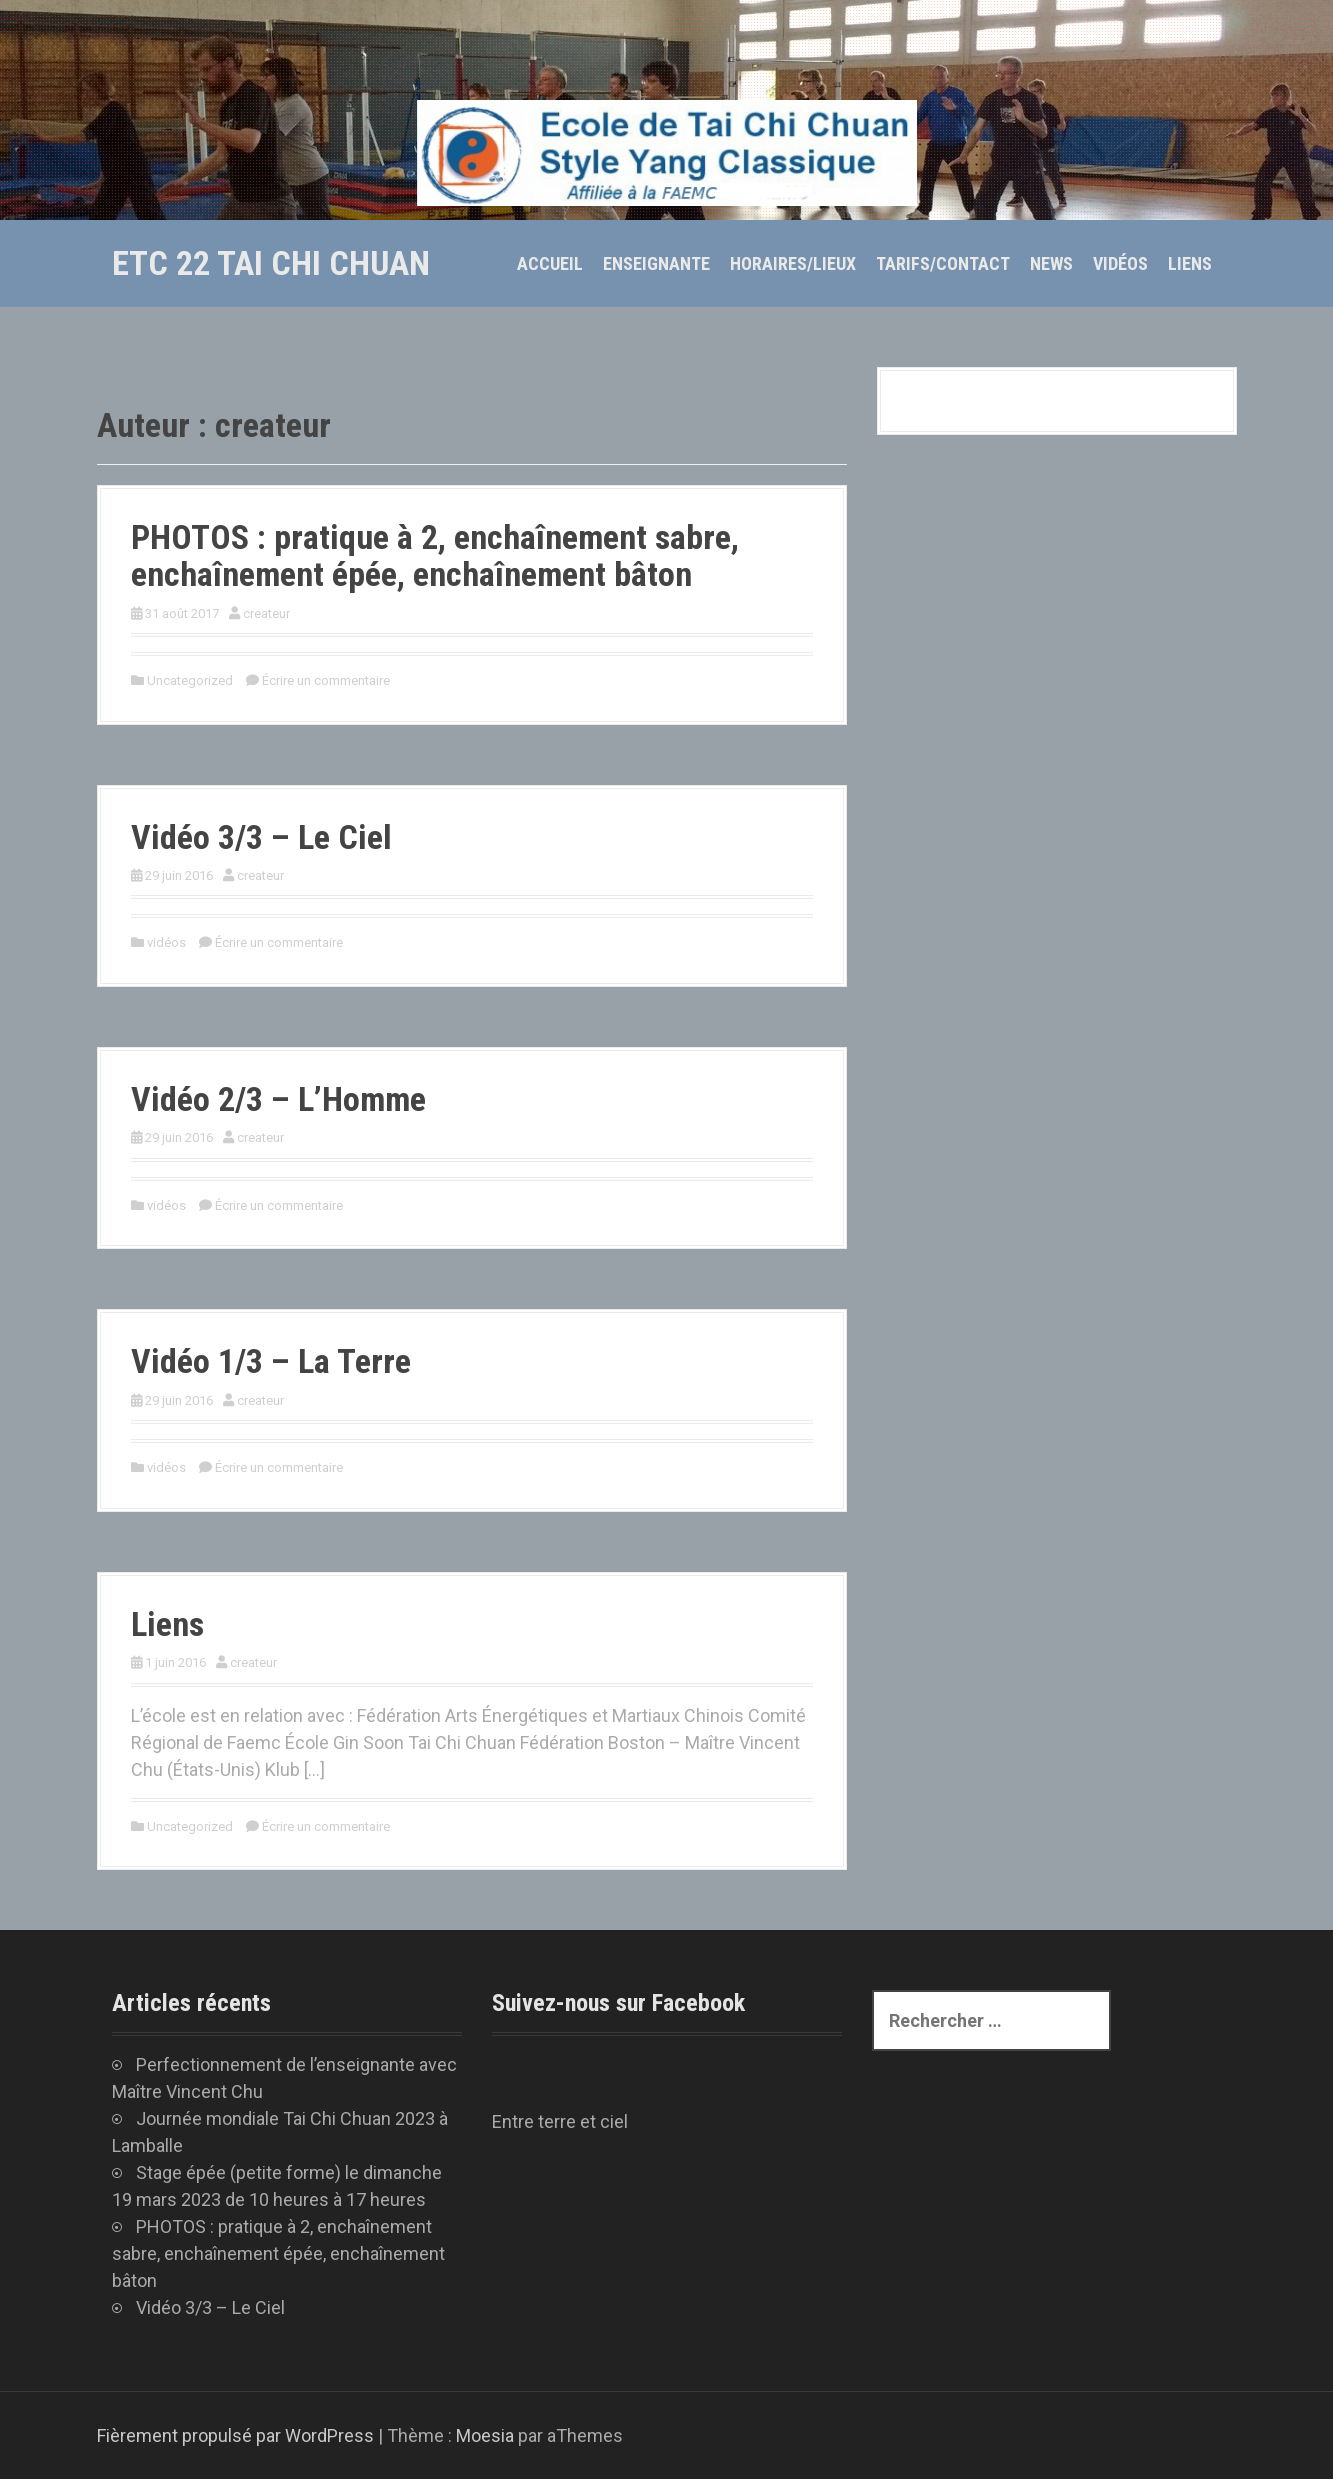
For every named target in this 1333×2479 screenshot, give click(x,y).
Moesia (485, 2435)
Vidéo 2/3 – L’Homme (278, 1099)
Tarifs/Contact (943, 263)
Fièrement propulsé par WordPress (235, 2435)
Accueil (550, 263)
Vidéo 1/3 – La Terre (271, 1361)
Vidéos (1120, 263)
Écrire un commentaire (326, 680)
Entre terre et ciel (560, 2121)
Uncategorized (190, 680)
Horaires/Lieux (793, 263)
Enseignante (656, 263)
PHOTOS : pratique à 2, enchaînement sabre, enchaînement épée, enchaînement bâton (435, 555)
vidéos (166, 942)
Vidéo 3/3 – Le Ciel (261, 837)
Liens (1190, 263)
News (1051, 263)
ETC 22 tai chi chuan (271, 263)
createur (266, 613)
